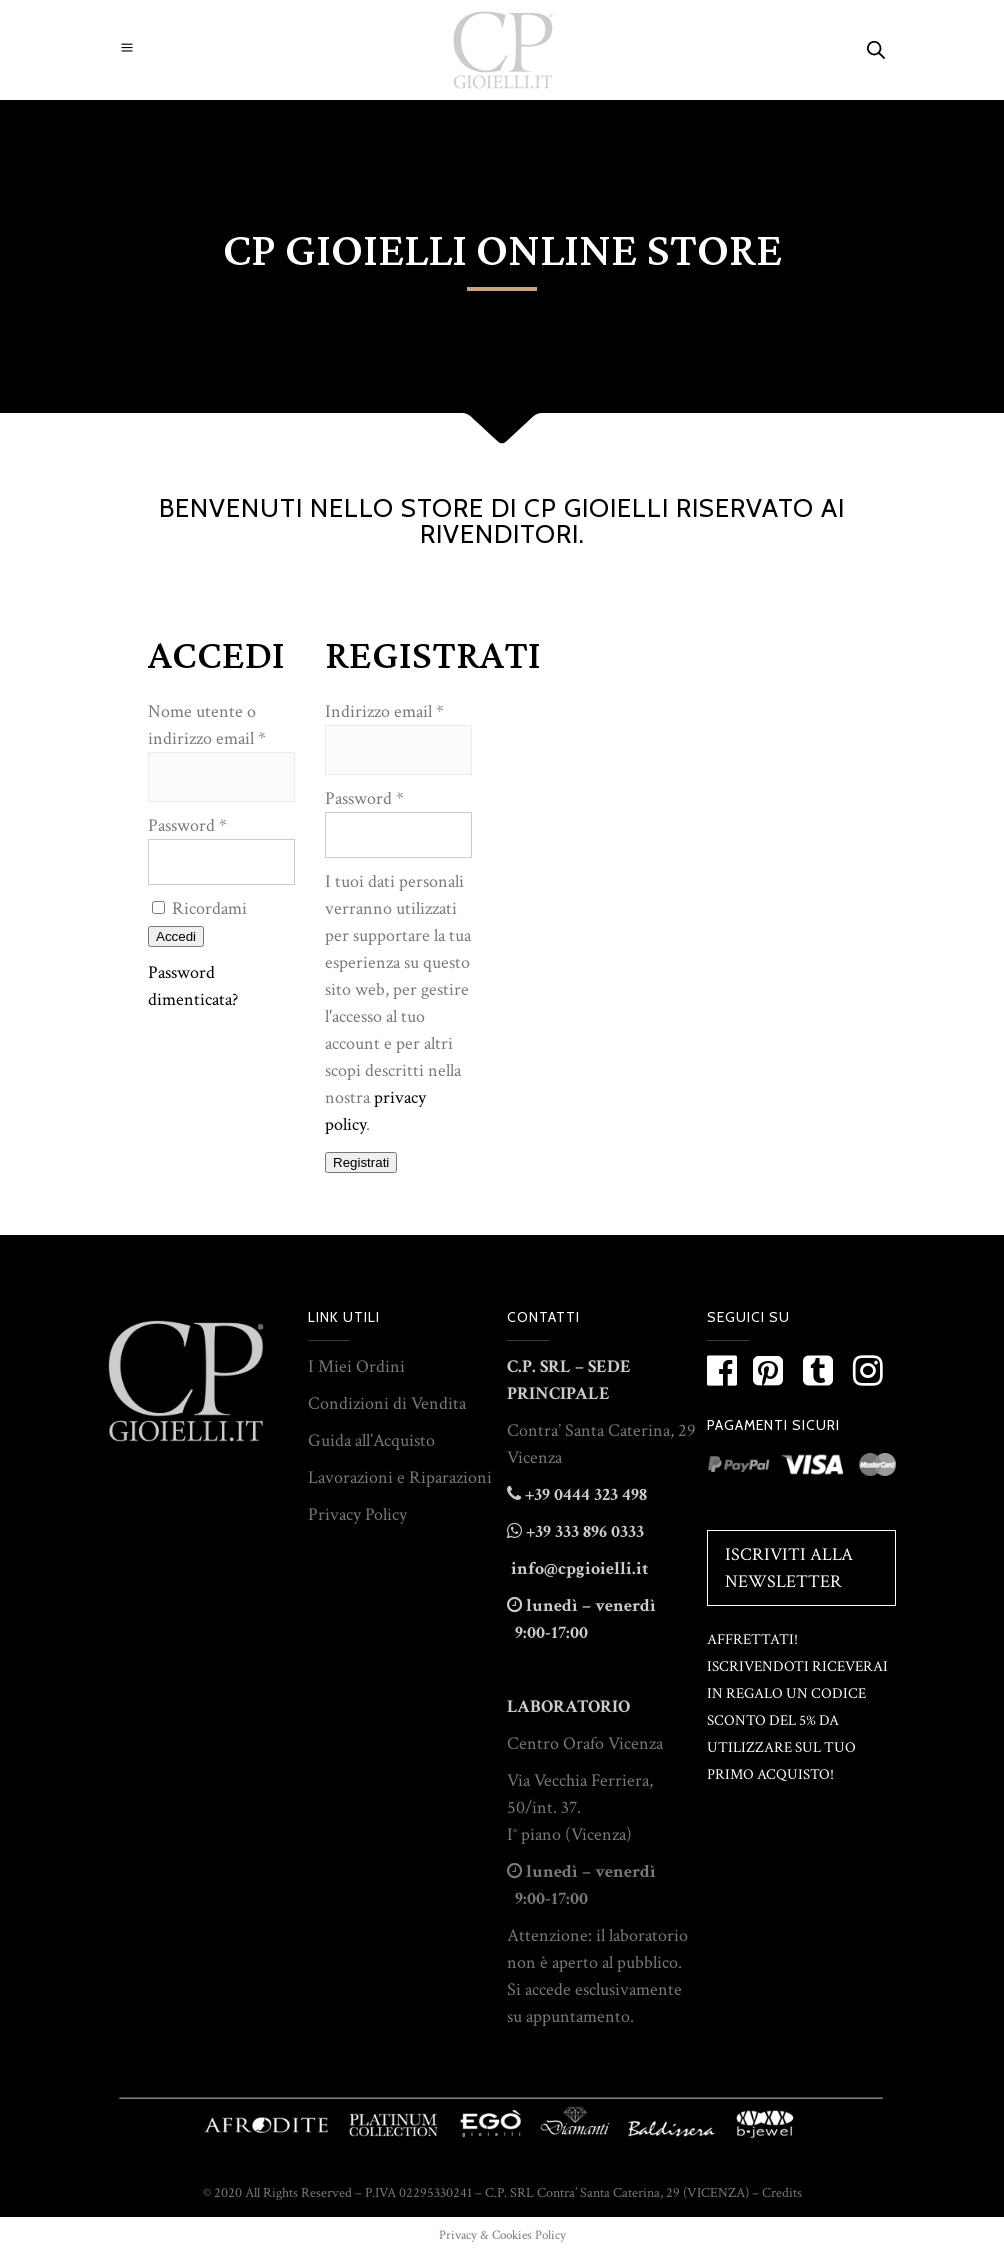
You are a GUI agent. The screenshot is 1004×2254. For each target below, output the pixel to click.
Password (187, 825)
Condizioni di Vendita (387, 1403)
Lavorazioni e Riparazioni (400, 1477)
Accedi (176, 936)
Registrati (361, 1162)
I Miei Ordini (356, 1366)
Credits (782, 2193)
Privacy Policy (357, 1514)
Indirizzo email (384, 711)
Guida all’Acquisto (371, 1440)
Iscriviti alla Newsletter (789, 1568)
